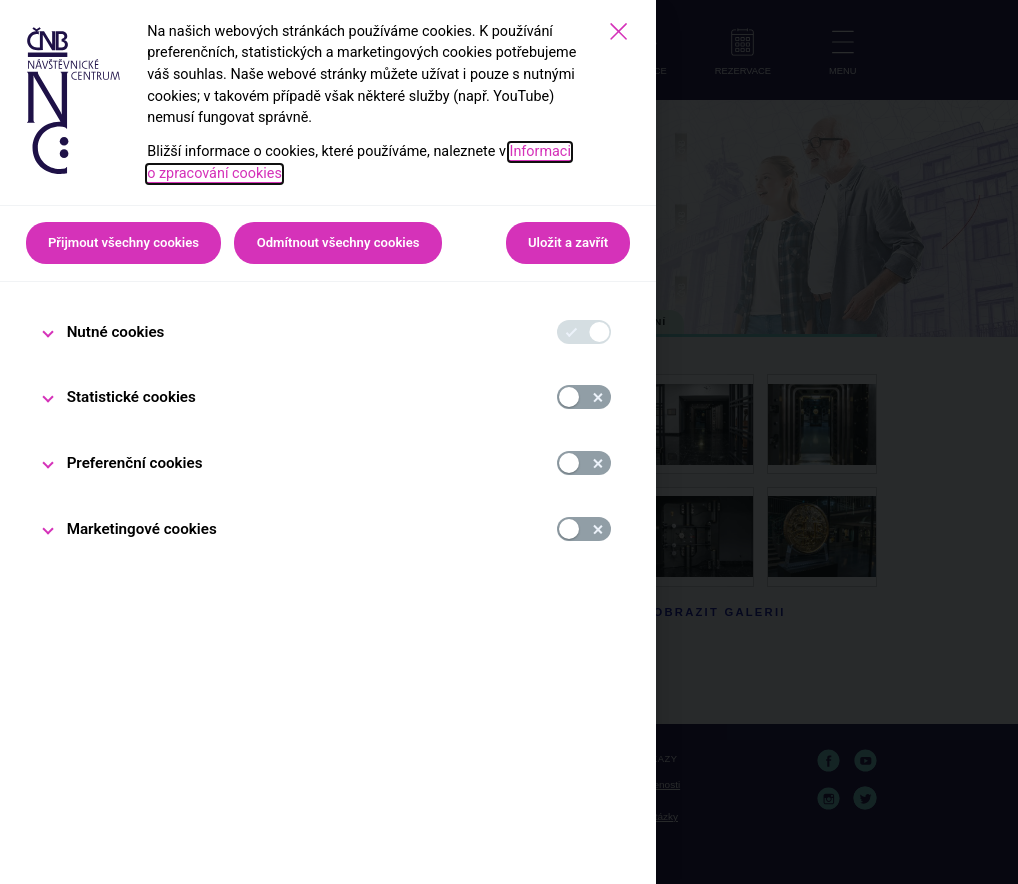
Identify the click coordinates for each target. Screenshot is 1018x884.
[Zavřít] (618, 31)
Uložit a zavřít (568, 242)
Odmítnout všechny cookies (338, 242)
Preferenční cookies (135, 463)
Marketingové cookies (142, 529)
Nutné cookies (116, 332)
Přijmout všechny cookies (123, 242)
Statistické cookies (131, 397)
